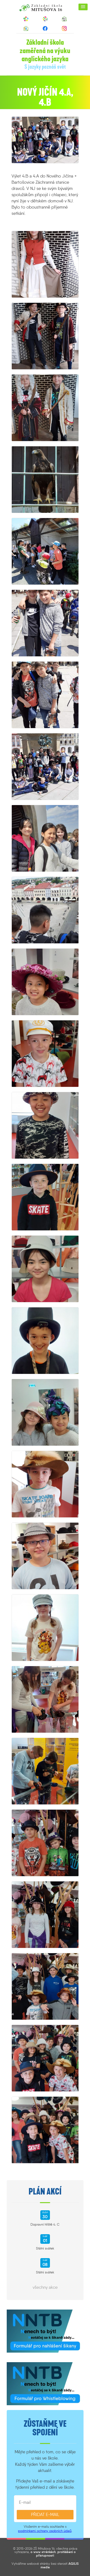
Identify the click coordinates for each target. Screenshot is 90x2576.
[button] (83, 7)
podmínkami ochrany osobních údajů (45, 2531)
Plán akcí (45, 2192)
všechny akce (45, 2287)
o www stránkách (43, 2552)
